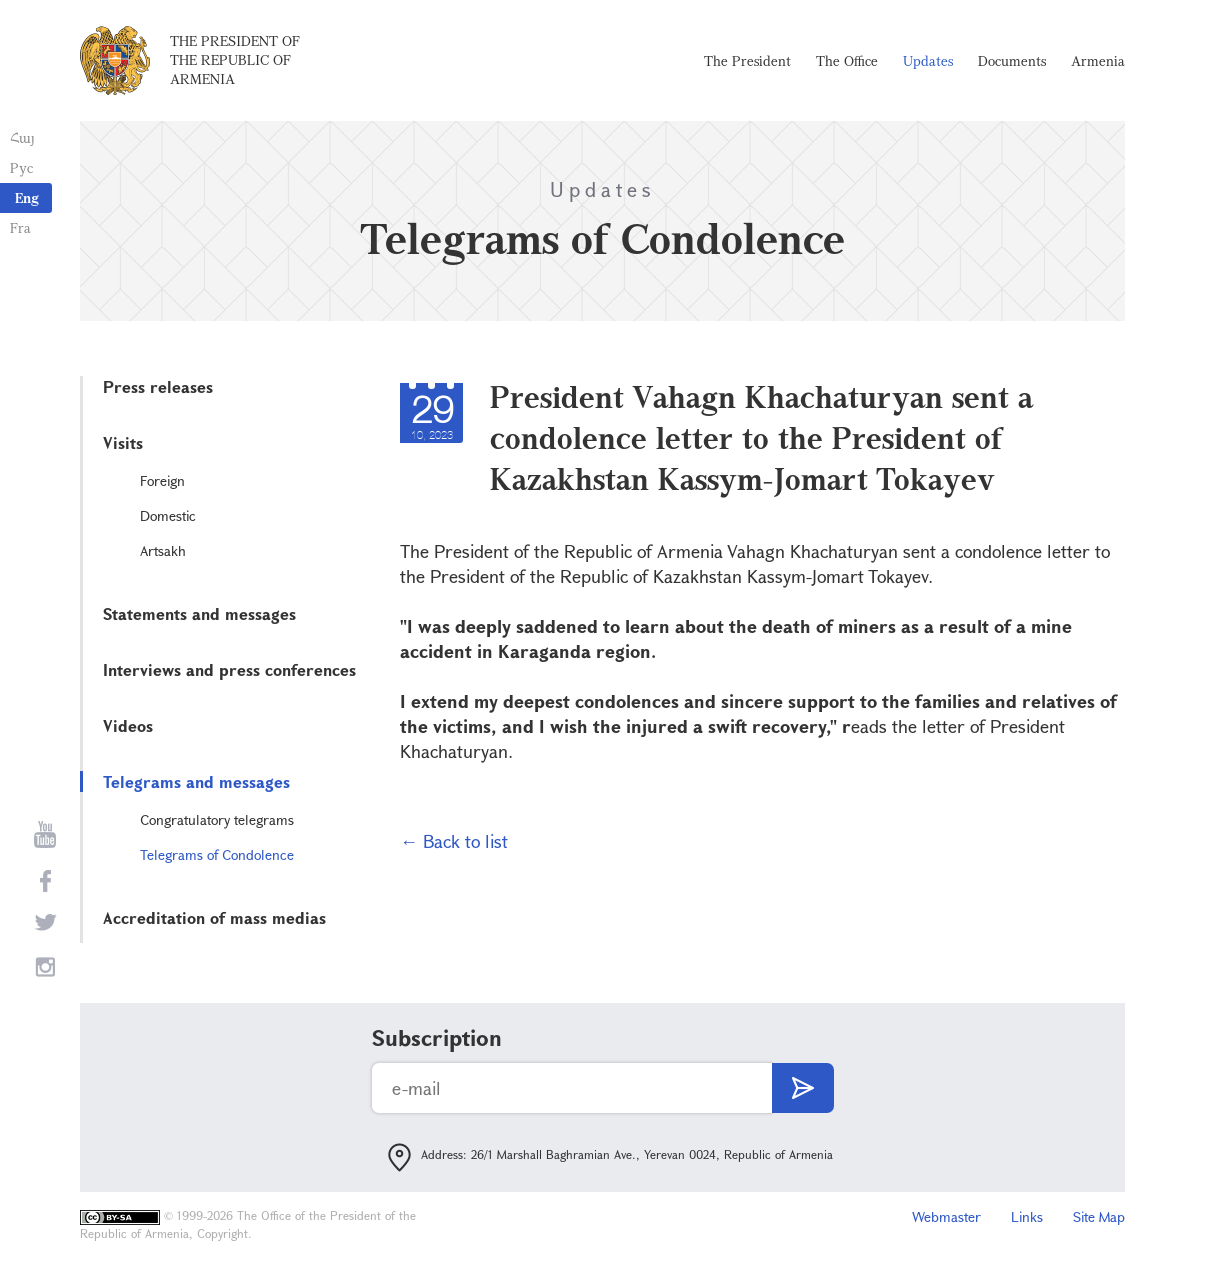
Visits (123, 442)
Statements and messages (199, 613)
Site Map (1099, 1216)
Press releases (158, 386)
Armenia (1098, 60)
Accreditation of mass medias (214, 917)
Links (1027, 1216)
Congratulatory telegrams (217, 819)
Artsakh (163, 550)
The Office (847, 60)
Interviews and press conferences (229, 669)
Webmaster (946, 1216)
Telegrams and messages (196, 781)
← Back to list (454, 841)
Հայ (22, 137)
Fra (20, 227)
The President (747, 60)
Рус (21, 167)
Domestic (168, 515)
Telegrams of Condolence (217, 854)
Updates (928, 60)
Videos (128, 725)
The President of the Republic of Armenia (235, 59)
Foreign (162, 480)
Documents (1012, 60)
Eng (27, 197)
